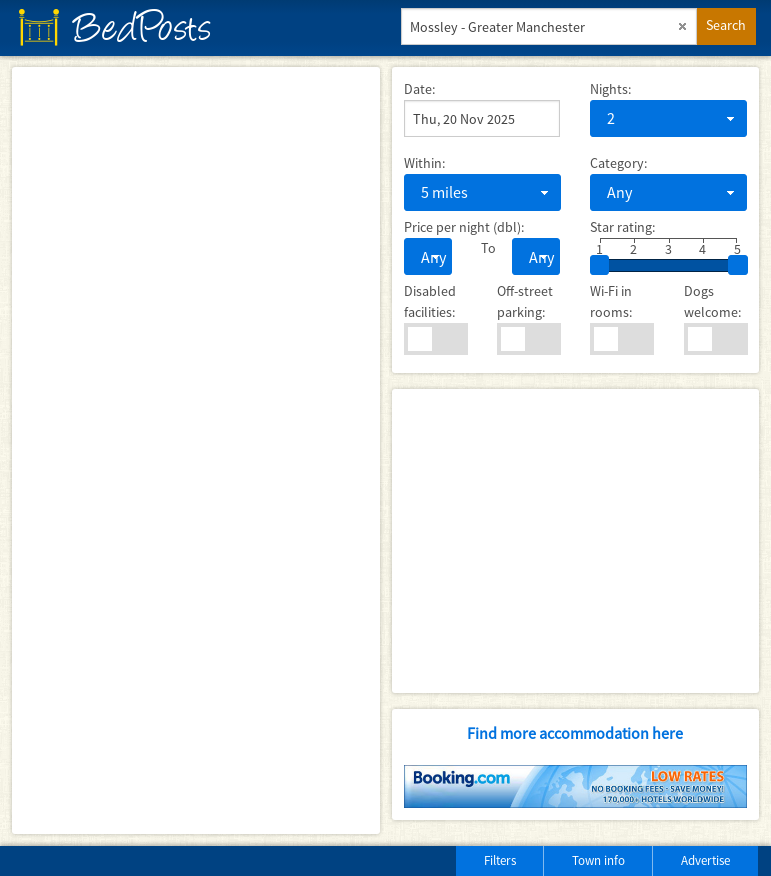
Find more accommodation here (575, 733)
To (481, 248)
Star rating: (622, 227)
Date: (419, 89)
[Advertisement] (576, 541)
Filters (500, 860)
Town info (598, 860)
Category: (618, 163)
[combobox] (668, 118)
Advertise (705, 860)
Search (726, 25)
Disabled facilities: (430, 301)
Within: (424, 163)
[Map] (196, 450)
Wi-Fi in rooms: (611, 301)
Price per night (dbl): (464, 227)
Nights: (610, 89)
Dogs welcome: (712, 301)
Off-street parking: (525, 301)
